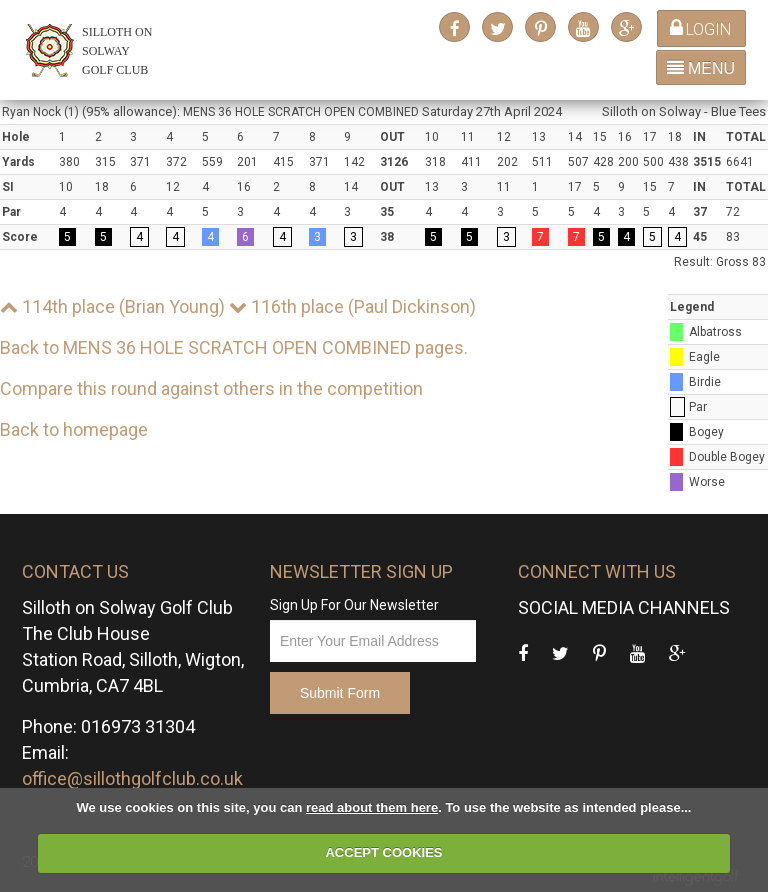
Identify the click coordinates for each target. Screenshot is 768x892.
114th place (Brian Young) (112, 306)
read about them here (372, 807)
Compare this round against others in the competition (211, 388)
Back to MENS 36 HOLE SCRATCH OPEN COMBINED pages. (234, 347)
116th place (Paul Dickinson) (352, 306)
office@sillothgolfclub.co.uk (132, 778)
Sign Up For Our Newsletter (354, 605)
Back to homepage (74, 429)
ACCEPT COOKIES (383, 852)
